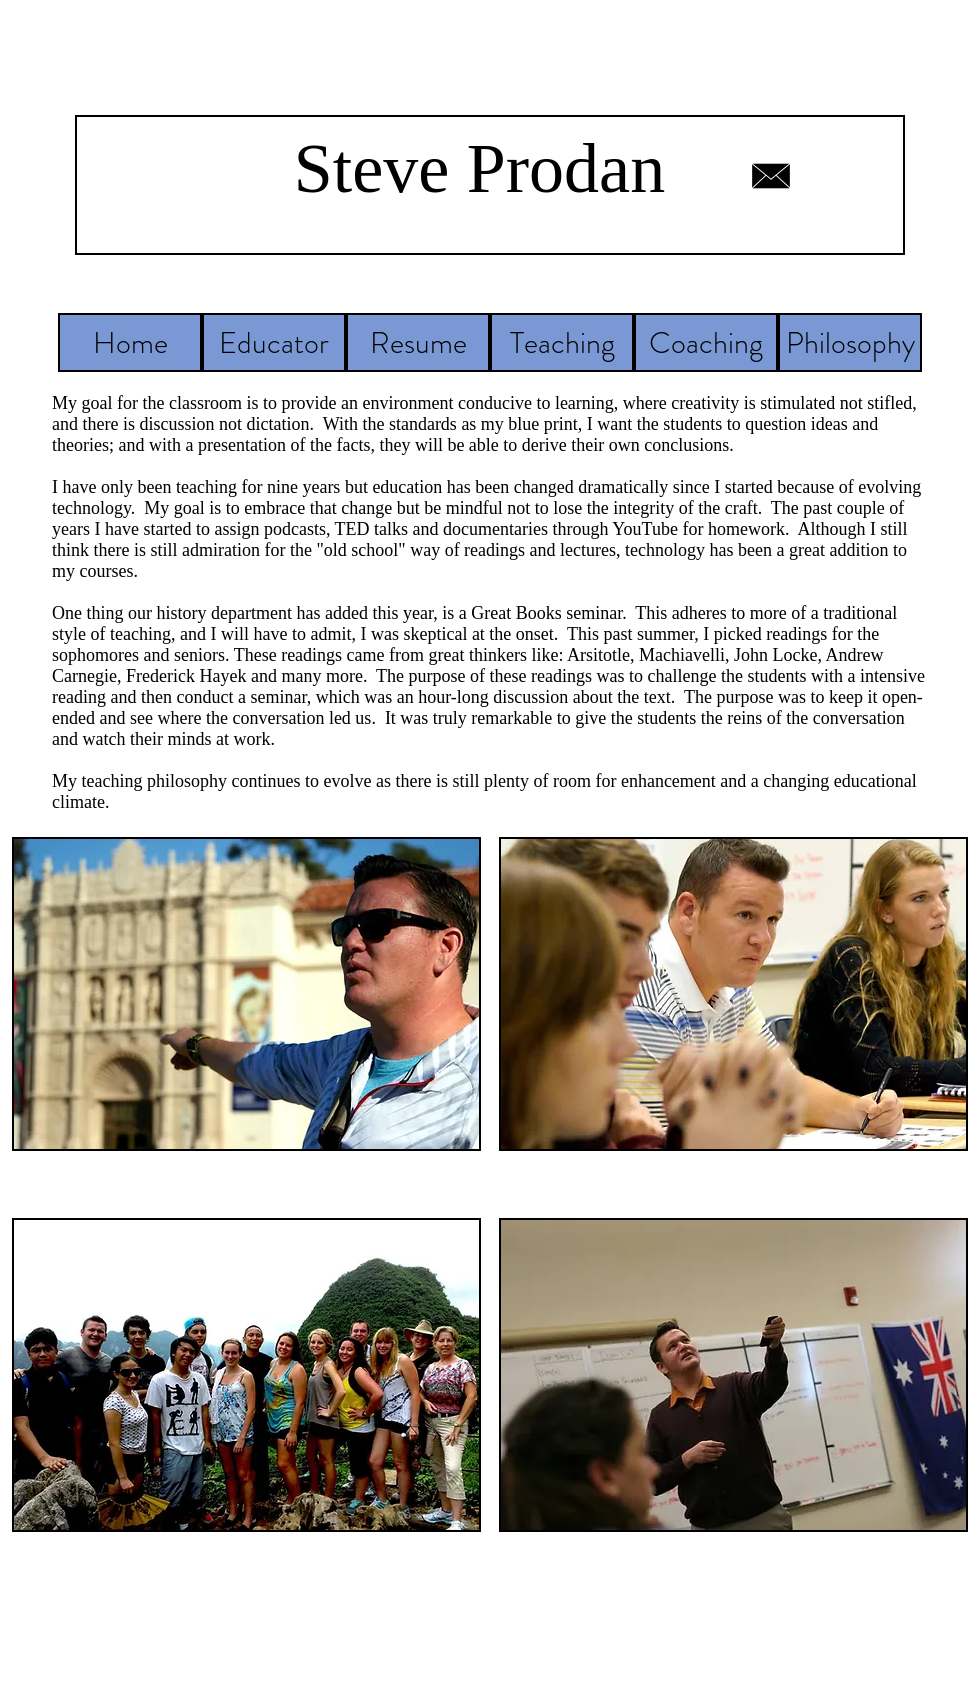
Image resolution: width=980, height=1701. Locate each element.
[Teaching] (562, 342)
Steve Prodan (479, 168)
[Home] (130, 342)
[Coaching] (706, 342)
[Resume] (418, 342)
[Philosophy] (850, 342)
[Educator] (274, 342)
